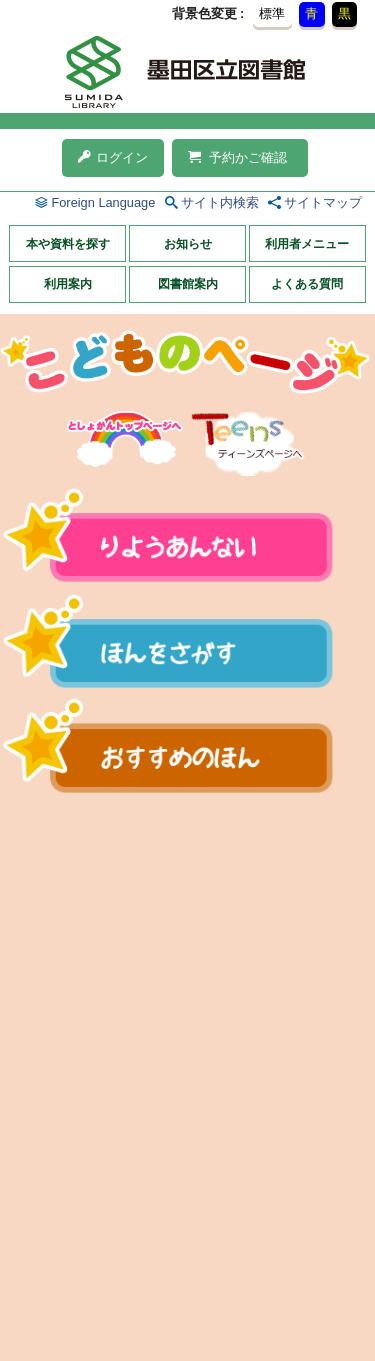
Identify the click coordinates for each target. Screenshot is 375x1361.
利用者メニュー (307, 244)
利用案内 (68, 284)
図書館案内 (188, 284)
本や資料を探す (68, 244)
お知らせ (188, 244)
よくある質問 (307, 284)
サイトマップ (323, 202)
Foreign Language (103, 202)
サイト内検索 (220, 202)
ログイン (113, 157)
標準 (272, 13)
